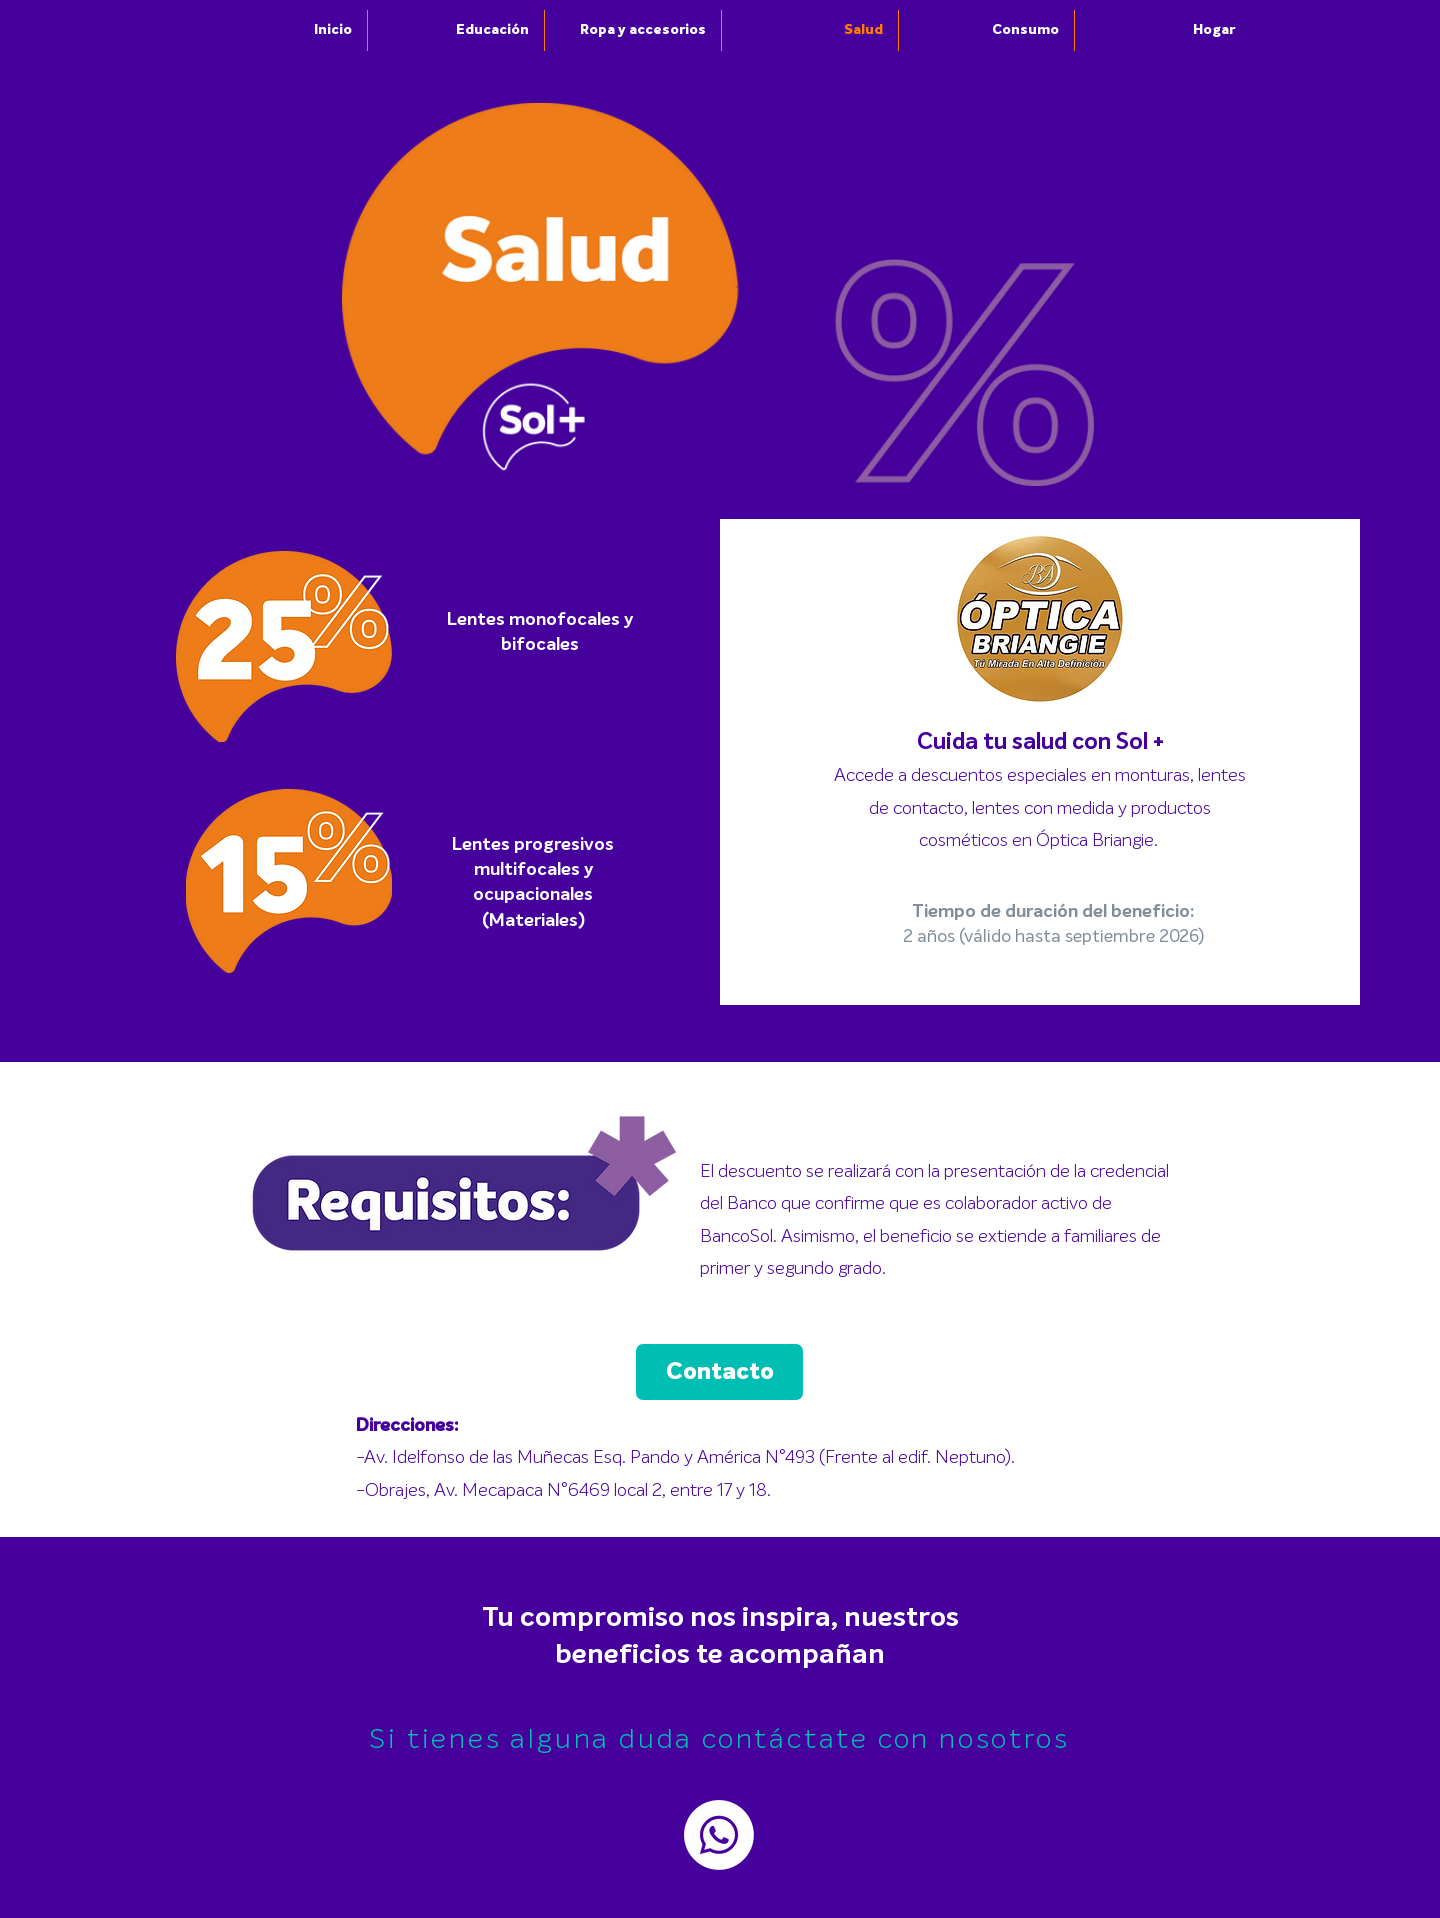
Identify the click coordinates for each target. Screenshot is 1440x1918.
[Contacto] (719, 1372)
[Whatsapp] (719, 1835)
